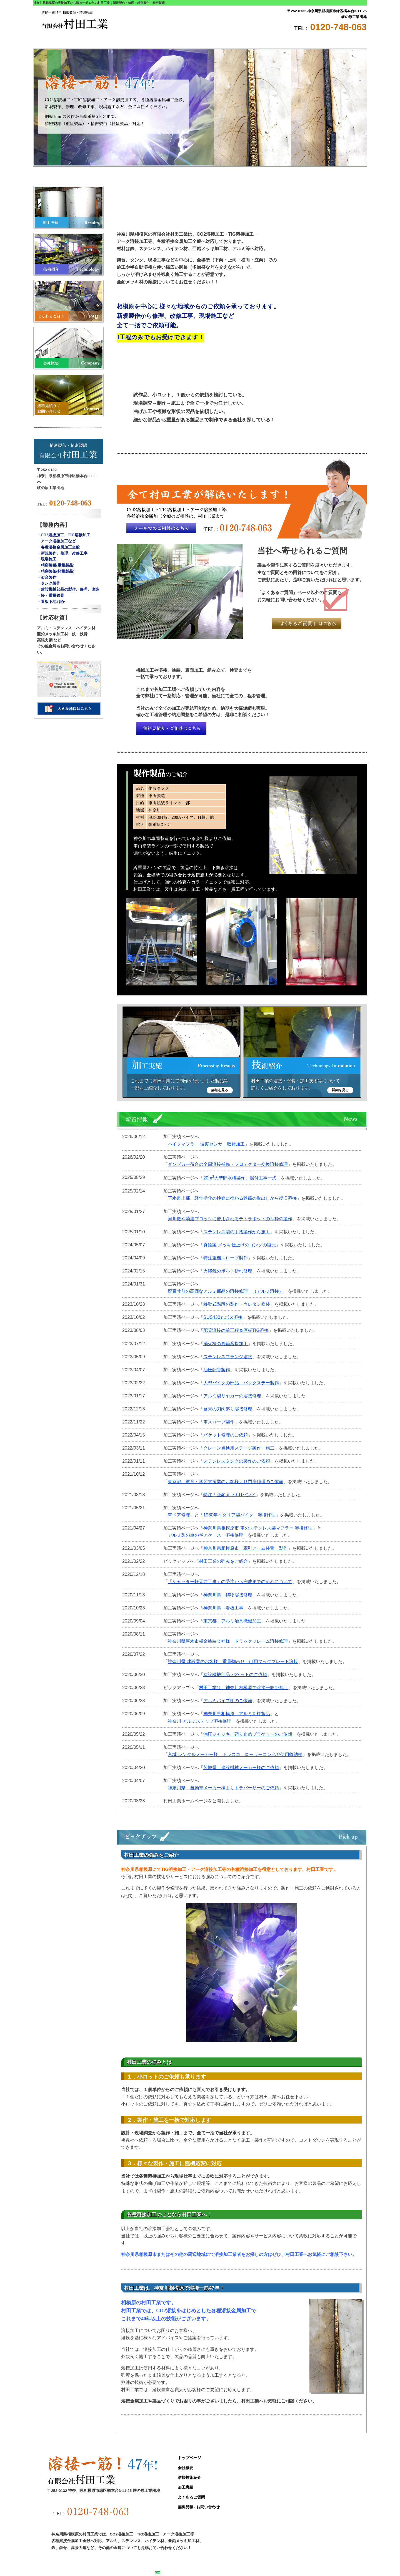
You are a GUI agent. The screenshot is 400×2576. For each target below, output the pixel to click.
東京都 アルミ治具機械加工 (232, 1620)
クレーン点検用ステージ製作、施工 (238, 1447)
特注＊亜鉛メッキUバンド (229, 1494)
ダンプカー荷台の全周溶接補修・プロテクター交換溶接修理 (228, 1164)
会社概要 (116, 42)
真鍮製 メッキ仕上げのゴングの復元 (239, 1244)
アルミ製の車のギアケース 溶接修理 (205, 1535)
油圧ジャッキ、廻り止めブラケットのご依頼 (247, 1734)
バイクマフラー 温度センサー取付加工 (206, 1143)
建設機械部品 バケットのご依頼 (235, 1674)
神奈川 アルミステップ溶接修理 (199, 1721)
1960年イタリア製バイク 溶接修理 (239, 1514)
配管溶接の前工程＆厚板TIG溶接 (236, 1330)
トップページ (61, 42)
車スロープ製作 (218, 1421)
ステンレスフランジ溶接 (227, 1356)
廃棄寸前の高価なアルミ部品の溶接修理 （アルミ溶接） (225, 1291)
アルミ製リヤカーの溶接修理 (232, 1395)
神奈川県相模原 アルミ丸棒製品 (236, 1713)
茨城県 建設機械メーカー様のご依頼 (241, 1767)
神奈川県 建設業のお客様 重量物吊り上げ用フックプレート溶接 (233, 1661)
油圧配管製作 (216, 1369)
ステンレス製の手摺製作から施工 (236, 1231)
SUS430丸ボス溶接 (222, 1317)
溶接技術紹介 (172, 42)
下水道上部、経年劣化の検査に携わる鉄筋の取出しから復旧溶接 (232, 1198)
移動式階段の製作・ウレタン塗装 (236, 1304)
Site (160, 2572)
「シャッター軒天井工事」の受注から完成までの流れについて (230, 1581)
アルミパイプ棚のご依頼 (227, 1700)
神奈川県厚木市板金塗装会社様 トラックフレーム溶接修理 (228, 1641)
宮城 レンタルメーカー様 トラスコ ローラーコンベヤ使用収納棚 (235, 1754)
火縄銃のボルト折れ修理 (227, 1270)
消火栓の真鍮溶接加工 (225, 1343)
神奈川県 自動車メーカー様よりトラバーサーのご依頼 (223, 1787)
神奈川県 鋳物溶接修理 (227, 1594)
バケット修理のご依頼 (225, 1434)
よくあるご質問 (283, 42)
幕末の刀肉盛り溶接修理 (227, 1408)
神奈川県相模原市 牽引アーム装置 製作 (245, 1548)
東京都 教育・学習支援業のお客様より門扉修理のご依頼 (225, 1481)
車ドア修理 (179, 1514)
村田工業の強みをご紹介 (223, 1561)
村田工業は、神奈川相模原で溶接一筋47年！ (243, 1687)
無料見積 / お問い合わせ (339, 42)
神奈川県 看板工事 (223, 1607)
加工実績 (228, 42)
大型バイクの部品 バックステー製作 (241, 1382)
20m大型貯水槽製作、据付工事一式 (239, 1177)
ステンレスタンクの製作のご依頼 (236, 1460)
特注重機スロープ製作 (225, 1257)
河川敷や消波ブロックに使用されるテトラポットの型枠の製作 (230, 1218)
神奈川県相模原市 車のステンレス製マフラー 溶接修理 (257, 1527)
